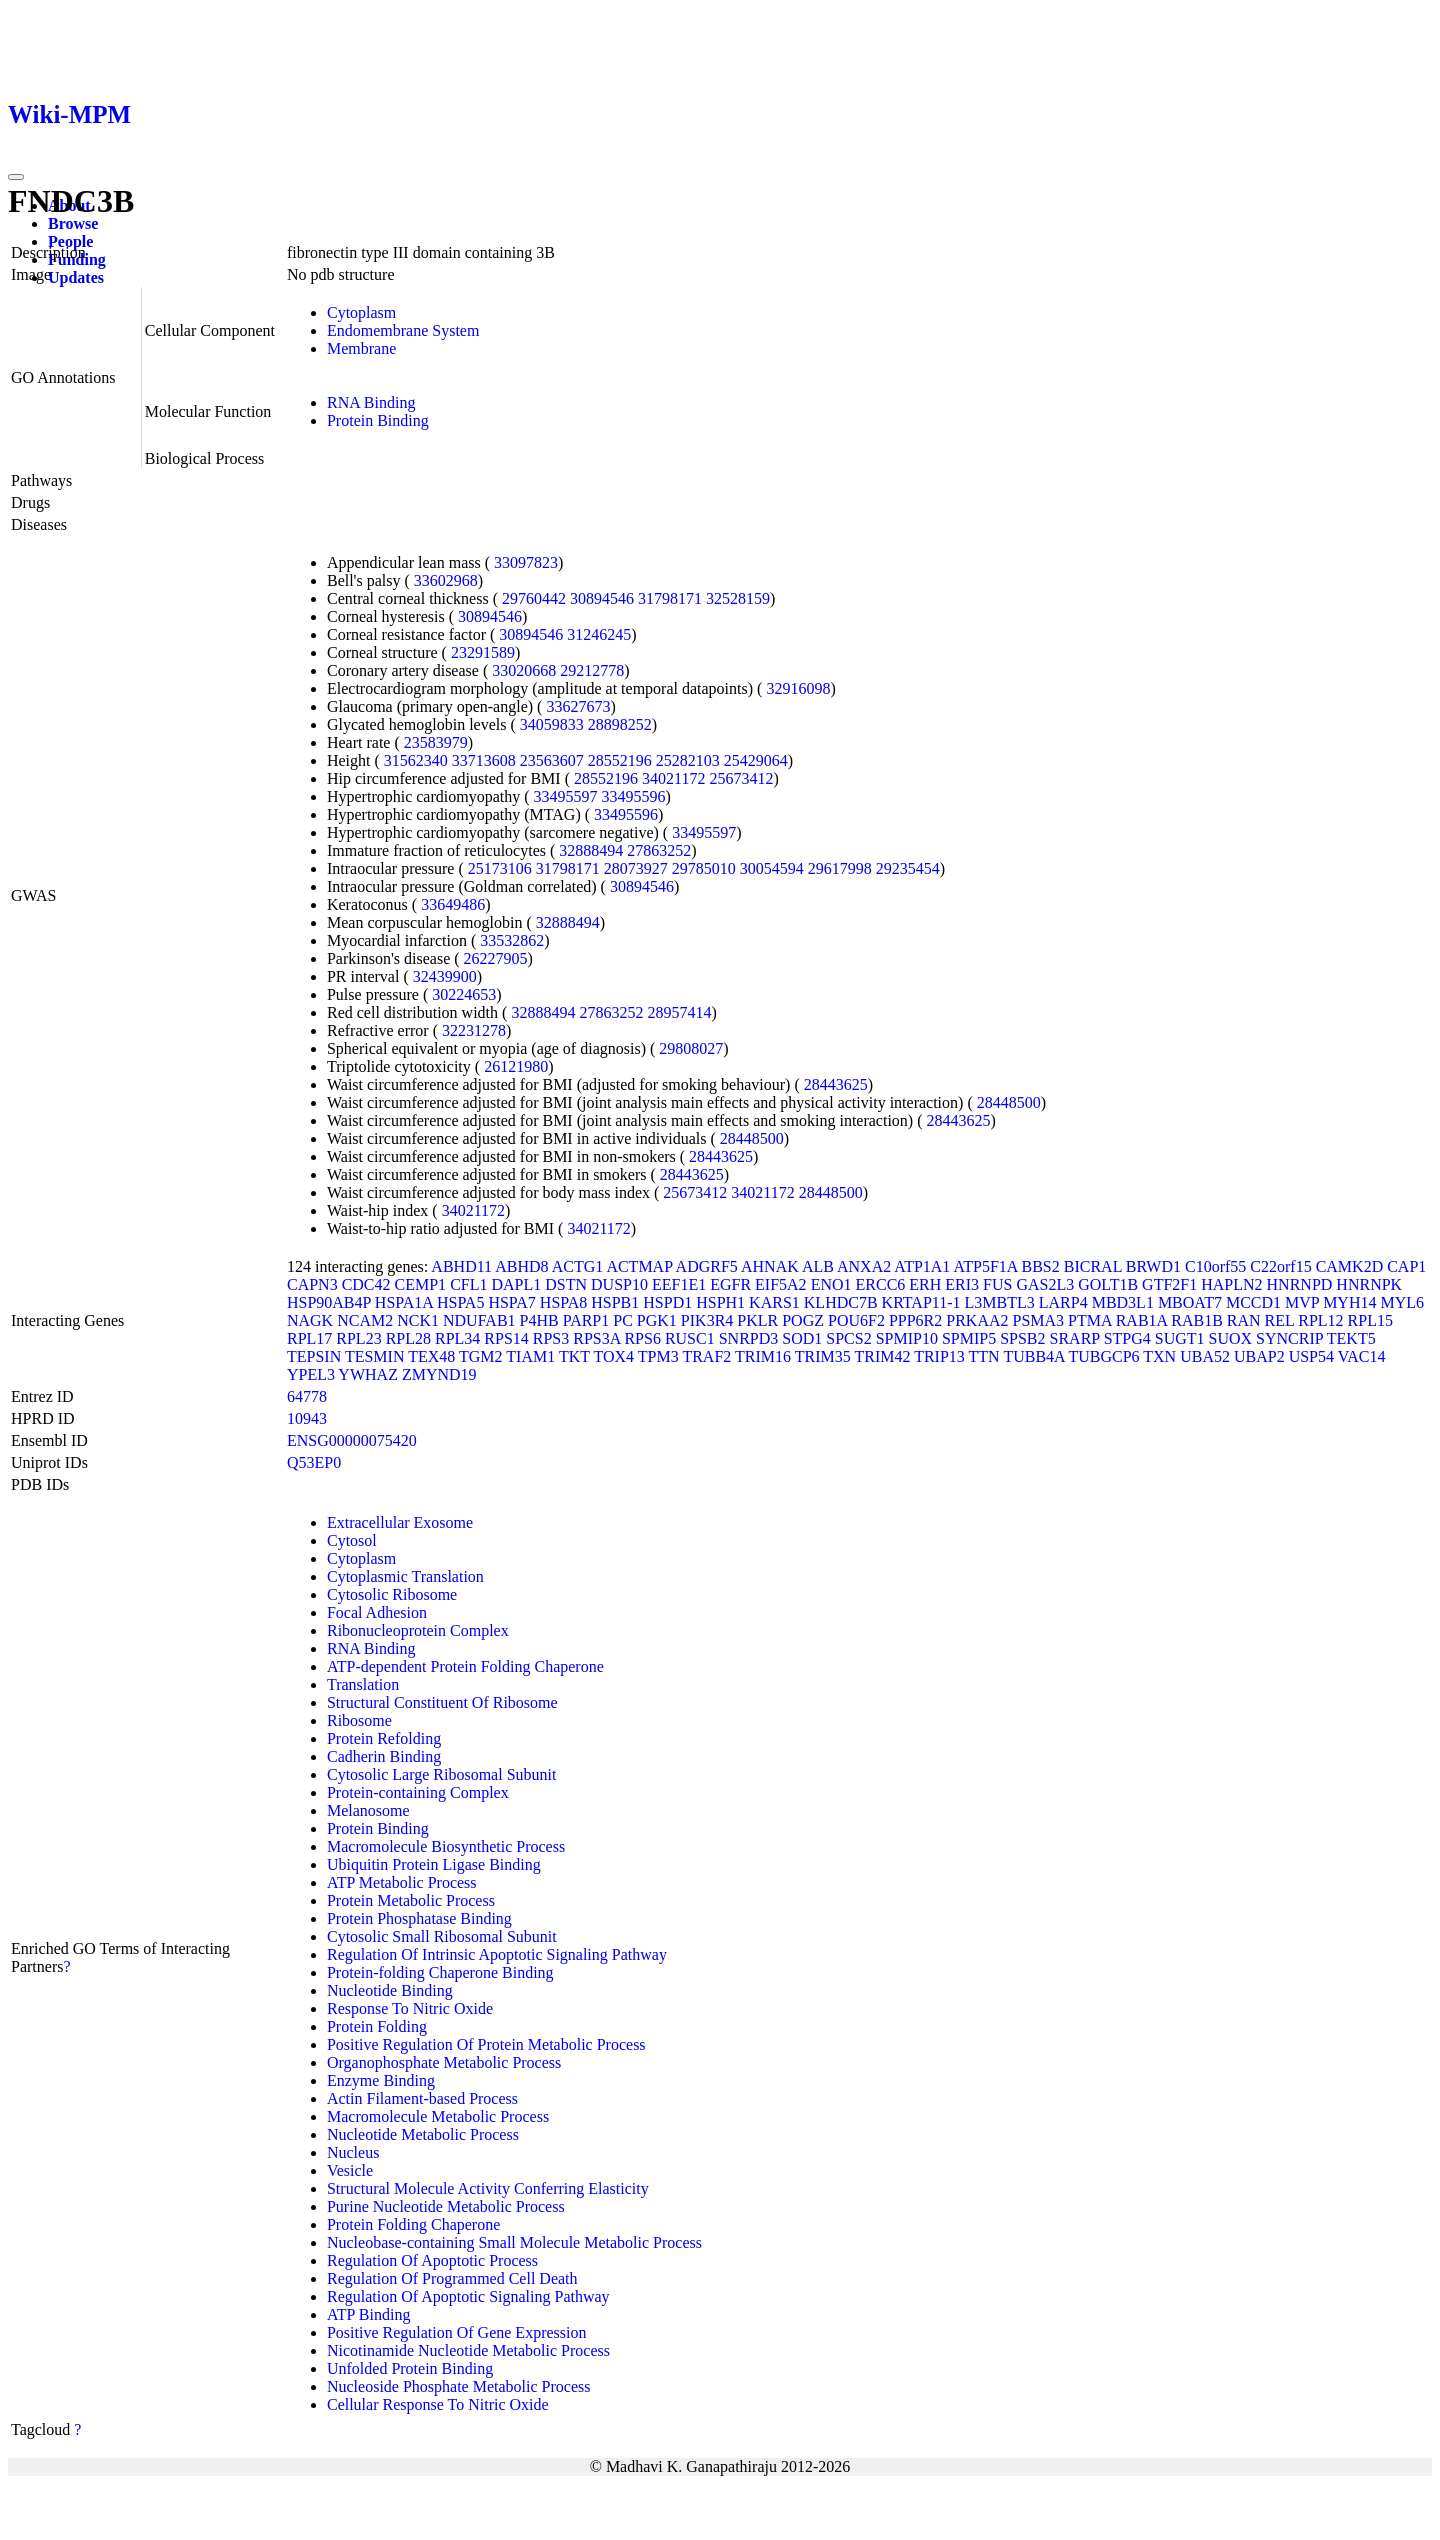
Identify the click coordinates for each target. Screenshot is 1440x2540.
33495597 (566, 796)
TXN (1159, 1356)
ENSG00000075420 (352, 1440)
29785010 (704, 868)
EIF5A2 (781, 1284)
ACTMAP (639, 1266)
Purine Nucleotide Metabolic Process (446, 2206)
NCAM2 (365, 1320)
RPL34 (457, 1338)
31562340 (416, 760)
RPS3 (551, 1338)
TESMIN (375, 1356)
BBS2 (1041, 1266)
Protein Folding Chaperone (413, 2224)
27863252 (659, 850)
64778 (307, 1396)
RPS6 (642, 1338)
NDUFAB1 (479, 1320)
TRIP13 (939, 1356)
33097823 (526, 562)
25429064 (756, 760)
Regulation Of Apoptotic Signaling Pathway (468, 2296)
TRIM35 (823, 1356)
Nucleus (353, 2152)
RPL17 (309, 1338)
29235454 (908, 868)
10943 (307, 1418)
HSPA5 (460, 1302)
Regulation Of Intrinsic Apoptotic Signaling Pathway (497, 1954)
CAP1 (1406, 1266)
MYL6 (1402, 1302)
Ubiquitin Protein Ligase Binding (434, 1864)
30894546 (602, 598)
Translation (363, 1684)
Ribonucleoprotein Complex (418, 1630)
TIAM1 (530, 1356)
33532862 (512, 940)
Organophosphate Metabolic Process (444, 2062)
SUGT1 (1180, 1338)
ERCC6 (881, 1284)
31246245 (599, 634)
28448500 (1009, 1102)
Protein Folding (377, 2026)
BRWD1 (1153, 1266)
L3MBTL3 (1000, 1302)
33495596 (634, 796)
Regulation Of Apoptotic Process (432, 2260)
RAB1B (1197, 1320)
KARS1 (774, 1302)
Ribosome (359, 1720)
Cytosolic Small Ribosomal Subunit (442, 1936)
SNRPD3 (749, 1338)
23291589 (483, 652)
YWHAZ (368, 1374)
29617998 (840, 868)
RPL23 (358, 1338)
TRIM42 (882, 1356)
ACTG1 (578, 1266)
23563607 (552, 760)
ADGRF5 (707, 1266)
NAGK (310, 1320)
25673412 (741, 778)
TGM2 (481, 1356)
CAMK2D (1350, 1266)
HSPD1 (667, 1302)
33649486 (453, 904)
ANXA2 (864, 1266)
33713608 (484, 760)
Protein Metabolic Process (411, 1900)
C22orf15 (1280, 1266)
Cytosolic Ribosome (392, 1594)
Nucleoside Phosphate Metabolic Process (459, 2386)
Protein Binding (378, 420)
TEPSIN (314, 1356)
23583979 (436, 742)
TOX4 (613, 1356)
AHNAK (770, 1266)
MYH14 (1349, 1302)
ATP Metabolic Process (402, 1882)
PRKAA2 (977, 1320)
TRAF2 (706, 1356)
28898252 (620, 724)
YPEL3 (311, 1374)
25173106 (500, 868)
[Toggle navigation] (16, 177)
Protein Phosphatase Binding (419, 1918)
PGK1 (657, 1320)
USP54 (1311, 1356)
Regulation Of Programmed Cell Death (452, 2278)
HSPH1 (720, 1302)
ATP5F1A (985, 1266)
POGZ (803, 1320)
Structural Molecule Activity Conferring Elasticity (488, 2188)
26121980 (516, 1066)
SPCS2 (848, 1338)
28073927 (636, 868)
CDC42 (366, 1284)
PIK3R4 (707, 1320)
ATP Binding (368, 2314)
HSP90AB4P (329, 1302)
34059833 (552, 724)
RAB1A (1142, 1320)
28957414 (679, 1012)
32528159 (738, 598)
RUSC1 (690, 1338)
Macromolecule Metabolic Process (438, 2116)
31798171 (670, 598)
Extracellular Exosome (400, 1522)
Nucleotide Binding (390, 1990)
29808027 (691, 1048)
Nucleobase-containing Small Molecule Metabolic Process (514, 2242)
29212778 (592, 670)
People (70, 241)
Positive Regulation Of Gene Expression (457, 2332)
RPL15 (1370, 1320)
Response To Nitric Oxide (410, 2008)
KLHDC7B (841, 1302)
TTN (984, 1356)
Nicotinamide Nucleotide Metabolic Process (468, 2350)
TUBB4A (1033, 1356)
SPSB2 (1022, 1338)
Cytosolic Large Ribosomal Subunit (441, 1774)
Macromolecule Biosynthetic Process (446, 1846)
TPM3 (658, 1356)
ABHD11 (461, 1266)
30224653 (464, 994)
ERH (925, 1284)
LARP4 (1063, 1302)
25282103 (688, 760)
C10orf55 (1215, 1266)
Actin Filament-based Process (422, 2098)
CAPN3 (312, 1284)
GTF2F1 (1169, 1284)
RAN (1244, 1320)
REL (1280, 1320)
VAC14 (1362, 1356)
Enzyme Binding (381, 2080)
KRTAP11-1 (921, 1302)
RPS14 (506, 1338)
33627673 (578, 706)
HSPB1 (615, 1302)
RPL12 (1320, 1320)
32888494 (591, 850)
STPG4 (1127, 1338)
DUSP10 (619, 1284)
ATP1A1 (922, 1266)
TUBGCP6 (1103, 1356)
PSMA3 (1039, 1320)
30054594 (772, 868)
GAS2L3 (1045, 1284)
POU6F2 (856, 1320)
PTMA (1090, 1320)
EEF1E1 (679, 1284)
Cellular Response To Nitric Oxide (438, 2404)
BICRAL (1093, 1266)
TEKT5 (1351, 1338)
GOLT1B (1108, 1284)
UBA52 (1205, 1356)
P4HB (539, 1320)
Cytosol (352, 1540)
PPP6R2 (915, 1320)
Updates (76, 277)
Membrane (361, 348)
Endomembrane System (403, 330)
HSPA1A (404, 1302)
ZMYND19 (439, 1374)
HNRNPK (1369, 1284)
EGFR (730, 1284)
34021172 (673, 778)
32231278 (474, 1030)
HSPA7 (511, 1302)
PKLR (757, 1320)
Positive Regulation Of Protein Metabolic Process (486, 2044)
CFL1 (468, 1284)
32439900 (445, 976)
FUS (997, 1284)
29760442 (534, 598)
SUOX (1231, 1338)
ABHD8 (521, 1266)
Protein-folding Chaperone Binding (440, 1972)
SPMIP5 (969, 1338)
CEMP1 (421, 1284)
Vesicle (350, 2170)
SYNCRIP (1289, 1338)
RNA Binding (371, 402)
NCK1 (418, 1320)
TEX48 (431, 1356)
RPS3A (596, 1338)
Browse (73, 223)
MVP (1302, 1302)
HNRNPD (1300, 1284)
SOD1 (802, 1338)
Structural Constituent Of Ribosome (442, 1702)
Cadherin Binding (384, 1756)
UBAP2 (1259, 1356)
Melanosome (368, 1810)
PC (623, 1320)
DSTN (566, 1284)
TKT (574, 1356)
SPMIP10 (907, 1338)
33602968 (446, 580)
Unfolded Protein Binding (410, 2368)
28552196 (620, 760)
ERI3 (962, 1284)
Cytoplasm (361, 312)
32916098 (798, 688)
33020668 (524, 670)
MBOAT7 (1190, 1302)
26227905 (496, 958)
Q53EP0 (314, 1462)
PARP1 (586, 1320)
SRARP (1075, 1338)
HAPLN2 (1231, 1284)
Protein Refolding (384, 1738)
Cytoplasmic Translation (405, 1576)
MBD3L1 (1123, 1302)
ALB (818, 1266)
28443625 (836, 1084)
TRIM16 (763, 1356)
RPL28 (408, 1338)
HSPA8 (563, 1302)
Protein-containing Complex (418, 1792)
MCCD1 (1253, 1302)
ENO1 (831, 1284)
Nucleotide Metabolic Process (423, 2134)
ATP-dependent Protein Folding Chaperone (465, 1666)
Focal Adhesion (377, 1612)
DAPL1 (516, 1284)
